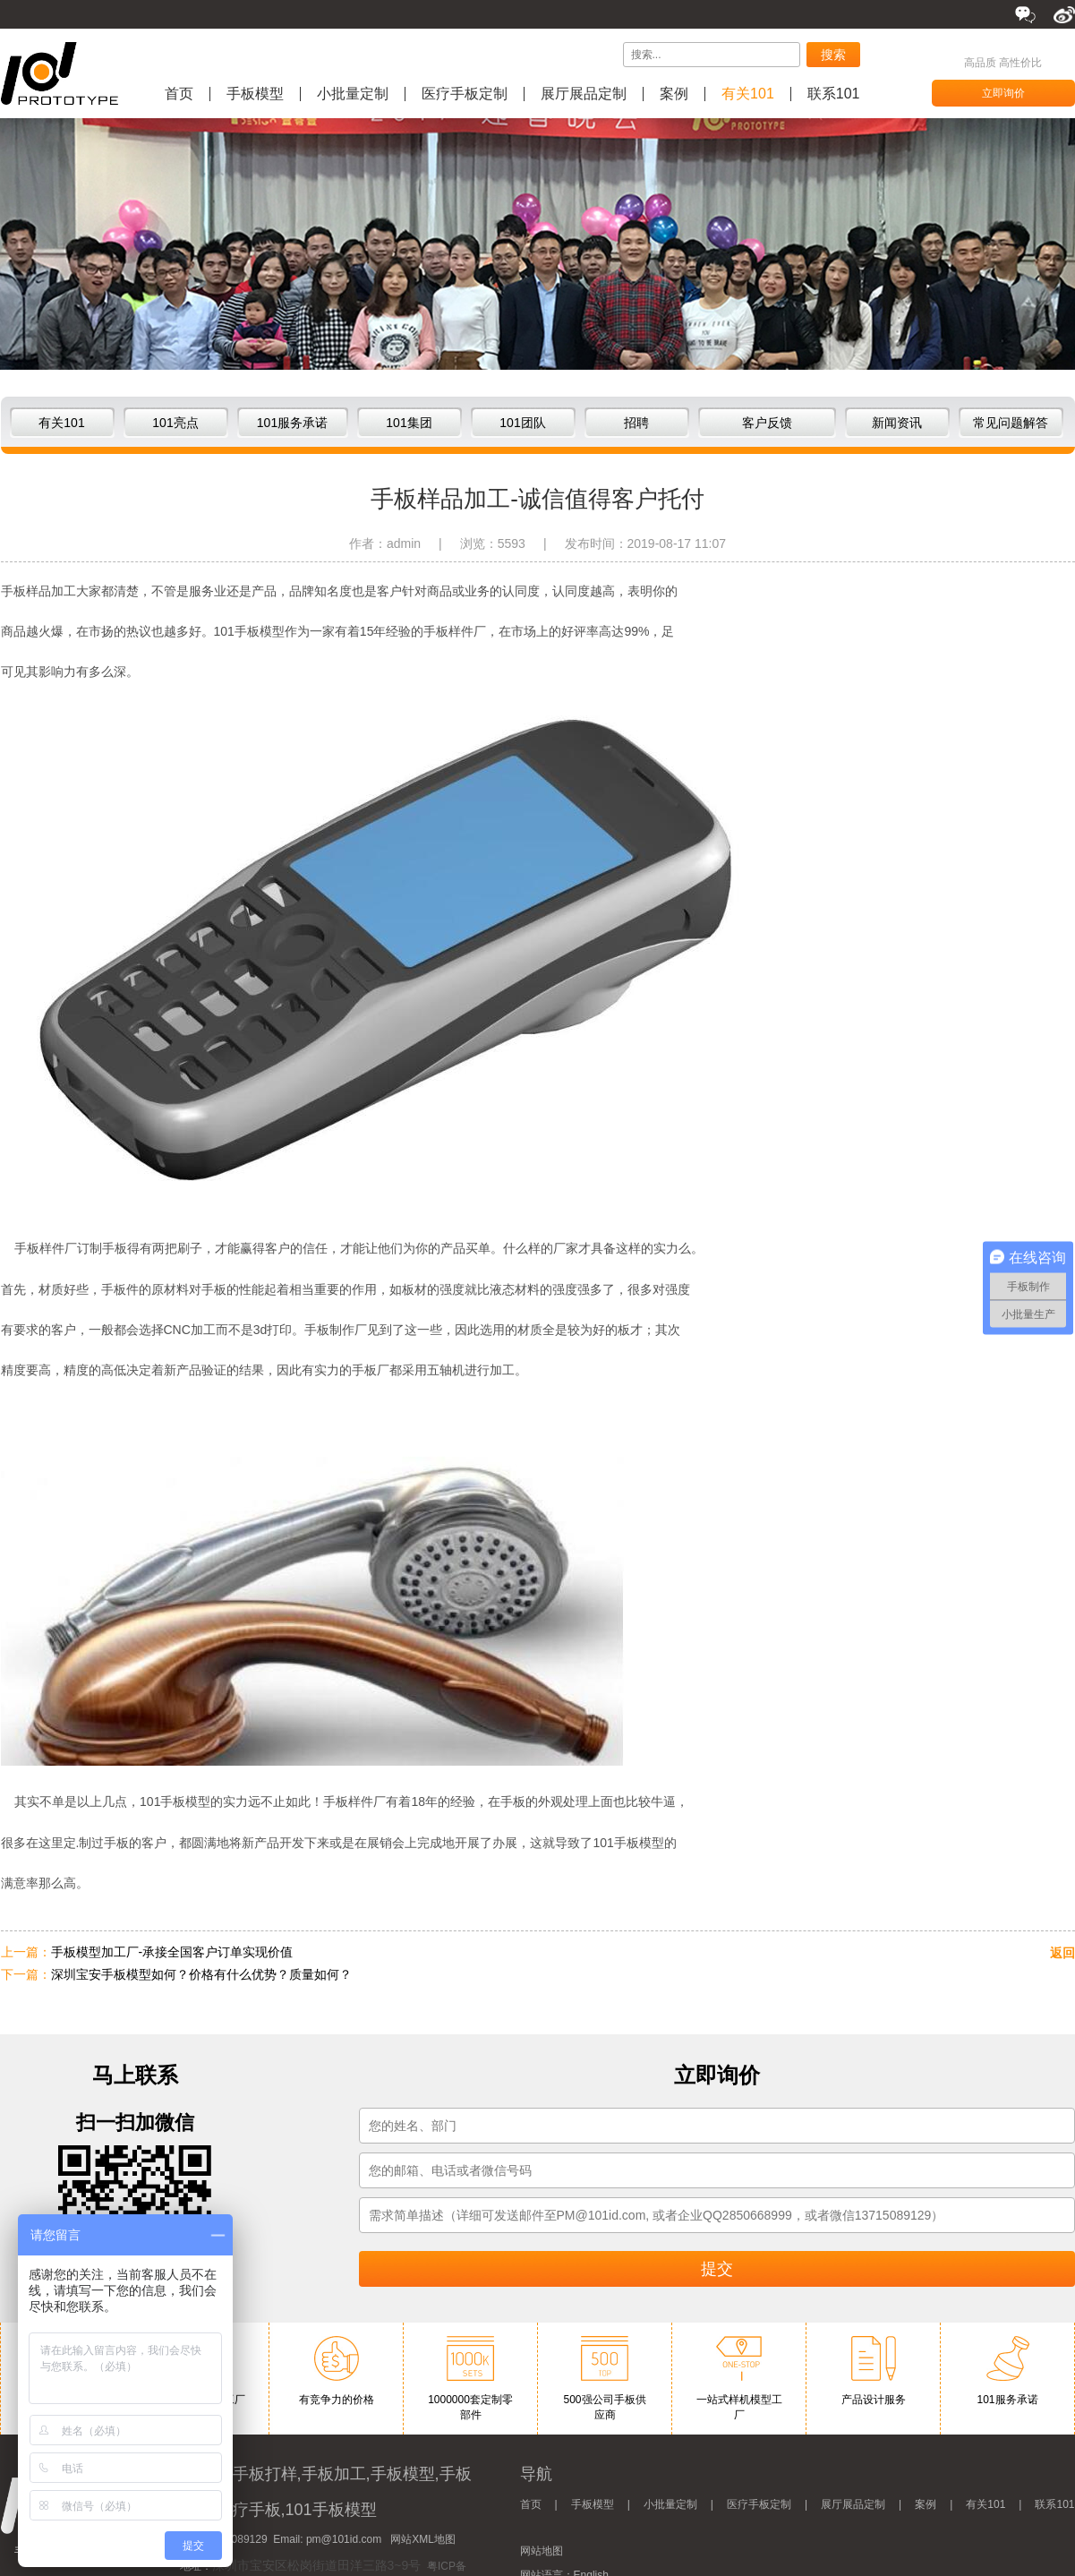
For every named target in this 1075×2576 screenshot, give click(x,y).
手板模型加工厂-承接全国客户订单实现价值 (172, 1952)
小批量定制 (352, 94)
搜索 (833, 54)
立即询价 (1003, 93)
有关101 (747, 94)
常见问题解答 (1010, 422)
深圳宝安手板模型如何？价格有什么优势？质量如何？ (201, 1974)
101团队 (522, 422)
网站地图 (541, 2551)
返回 (1062, 1953)
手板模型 (255, 94)
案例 (674, 94)
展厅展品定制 (584, 94)
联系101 (833, 94)
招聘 (636, 422)
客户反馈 (767, 422)
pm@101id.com (343, 2539)
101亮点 (175, 422)
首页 (179, 94)
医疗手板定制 (465, 94)
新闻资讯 (897, 422)
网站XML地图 (423, 2539)
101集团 (408, 422)
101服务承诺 (292, 422)
